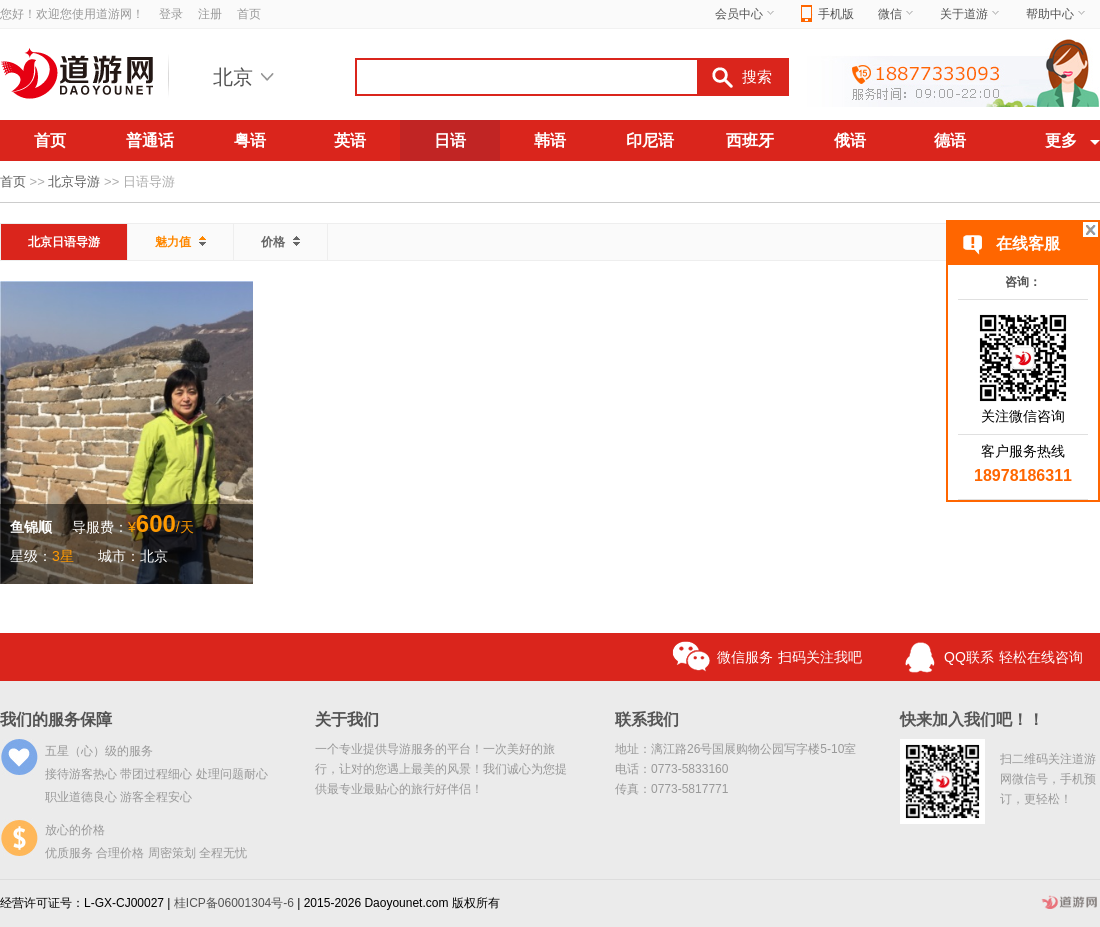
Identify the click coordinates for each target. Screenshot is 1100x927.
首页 (249, 14)
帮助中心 (1057, 14)
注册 (210, 14)
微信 (897, 14)
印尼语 (650, 140)
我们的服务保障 (56, 719)
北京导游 (74, 181)
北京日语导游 (64, 242)
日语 (450, 140)
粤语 (250, 140)
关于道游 (971, 14)
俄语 (850, 140)
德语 (950, 140)
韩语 (550, 140)
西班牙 (750, 140)
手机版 (827, 14)
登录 (171, 14)
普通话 (150, 140)
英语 (350, 140)
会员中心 (746, 14)
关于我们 (347, 719)
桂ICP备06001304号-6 (234, 903)
